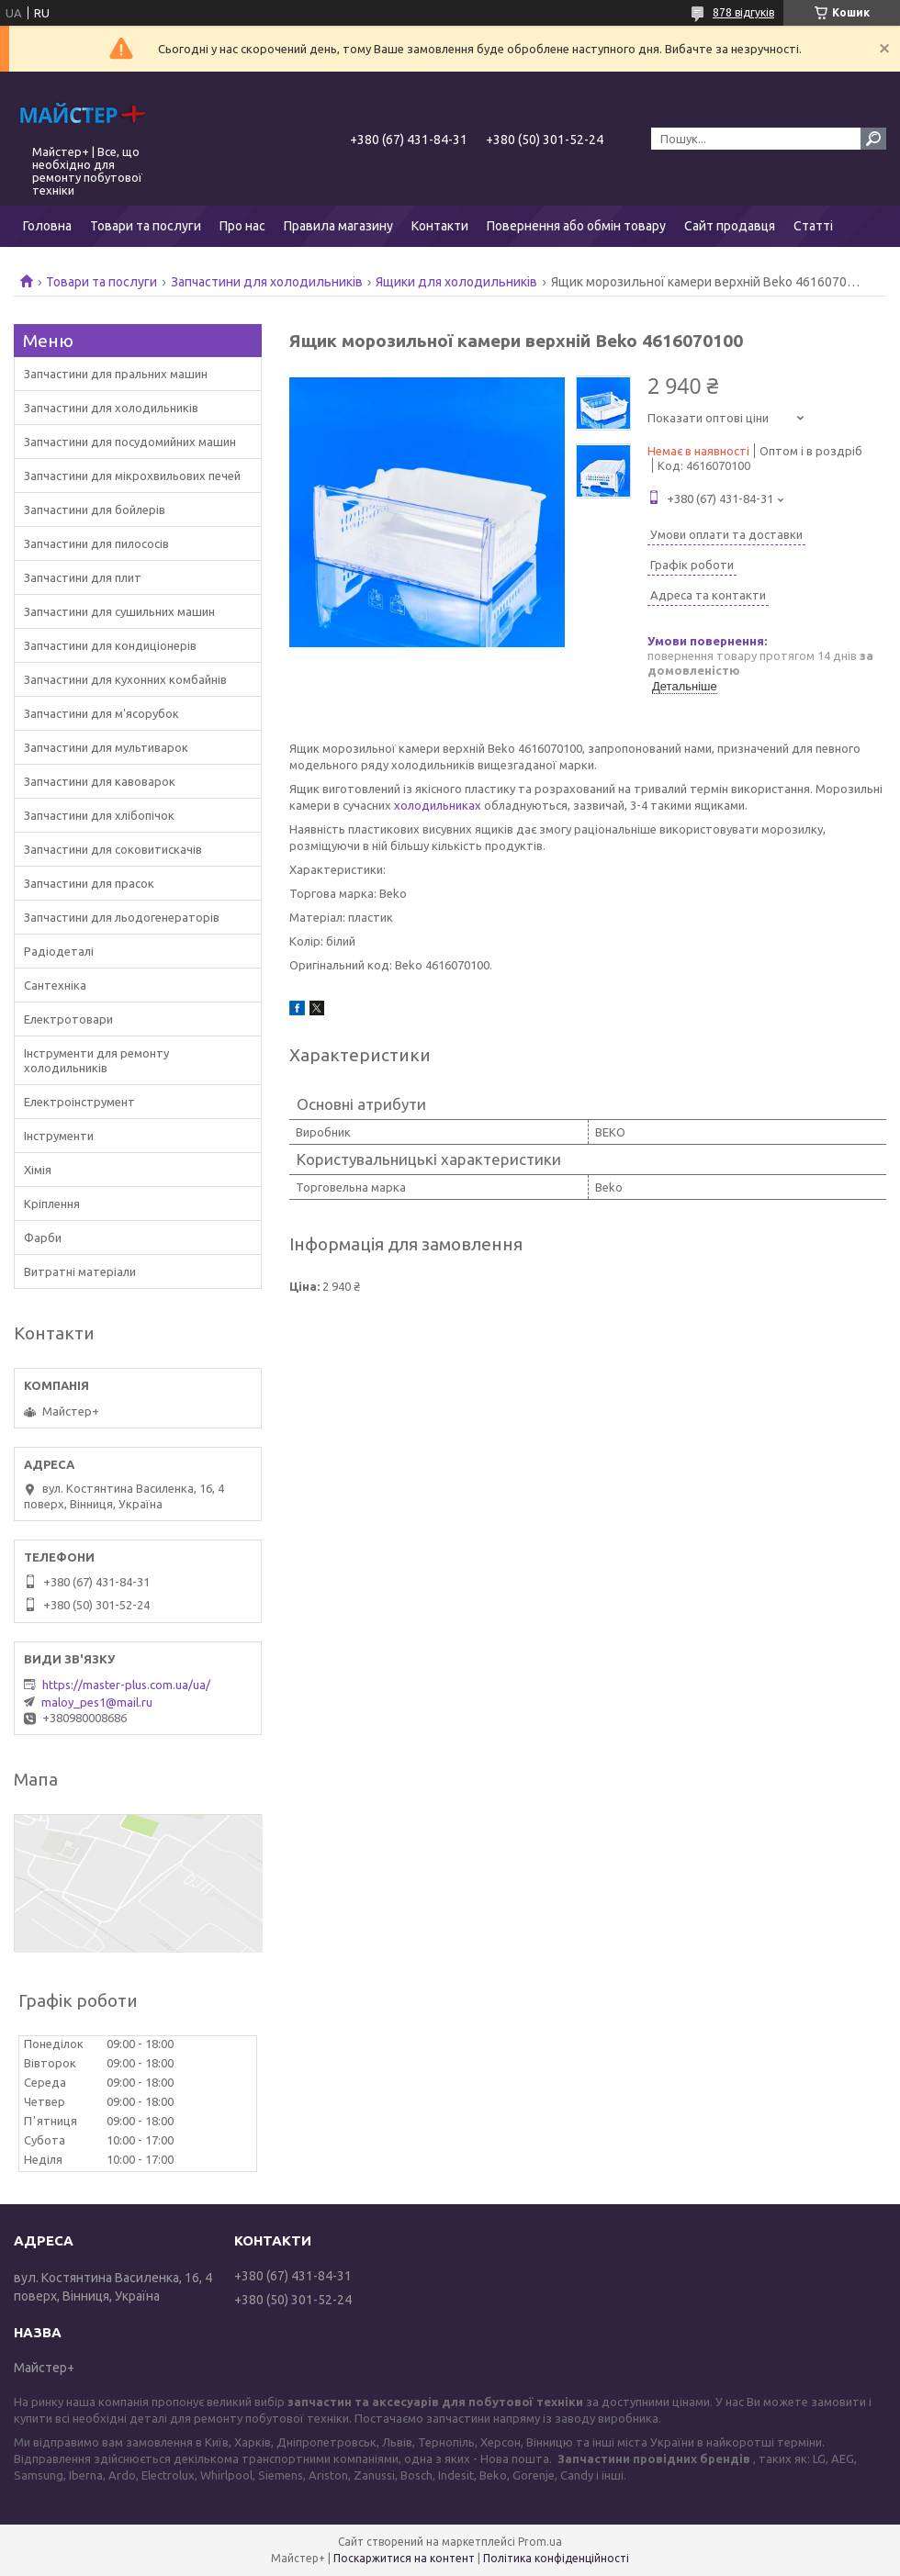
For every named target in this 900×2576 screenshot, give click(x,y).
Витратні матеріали (80, 1271)
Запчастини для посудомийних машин (130, 441)
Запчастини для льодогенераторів (121, 917)
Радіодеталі (59, 951)
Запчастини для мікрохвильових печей (132, 475)
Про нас (242, 225)
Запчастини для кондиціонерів (110, 645)
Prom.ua (540, 2542)
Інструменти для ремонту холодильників (96, 1060)
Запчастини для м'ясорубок (101, 713)
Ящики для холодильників (456, 281)
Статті (813, 225)
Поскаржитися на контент (404, 2558)
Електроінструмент (79, 1101)
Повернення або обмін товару (576, 225)
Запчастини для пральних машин (116, 373)
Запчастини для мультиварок (106, 747)
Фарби (43, 1237)
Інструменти (59, 1135)
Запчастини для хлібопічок (99, 815)
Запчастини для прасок (89, 883)
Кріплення (52, 1203)
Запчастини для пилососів (96, 543)
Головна (47, 225)
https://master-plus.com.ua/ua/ (126, 1684)
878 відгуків (743, 12)
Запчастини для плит (82, 577)
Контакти (439, 225)
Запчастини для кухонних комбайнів (125, 679)
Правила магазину (338, 225)
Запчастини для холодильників (267, 281)
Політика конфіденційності (556, 2558)
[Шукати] (873, 139)
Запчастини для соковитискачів (113, 849)
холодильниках (437, 805)
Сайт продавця (729, 225)
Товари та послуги (145, 225)
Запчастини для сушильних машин (119, 611)
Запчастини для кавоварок (99, 781)
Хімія (37, 1169)
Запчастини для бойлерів (94, 509)
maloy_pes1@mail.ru (96, 1702)
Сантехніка (55, 985)
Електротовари (68, 1019)
